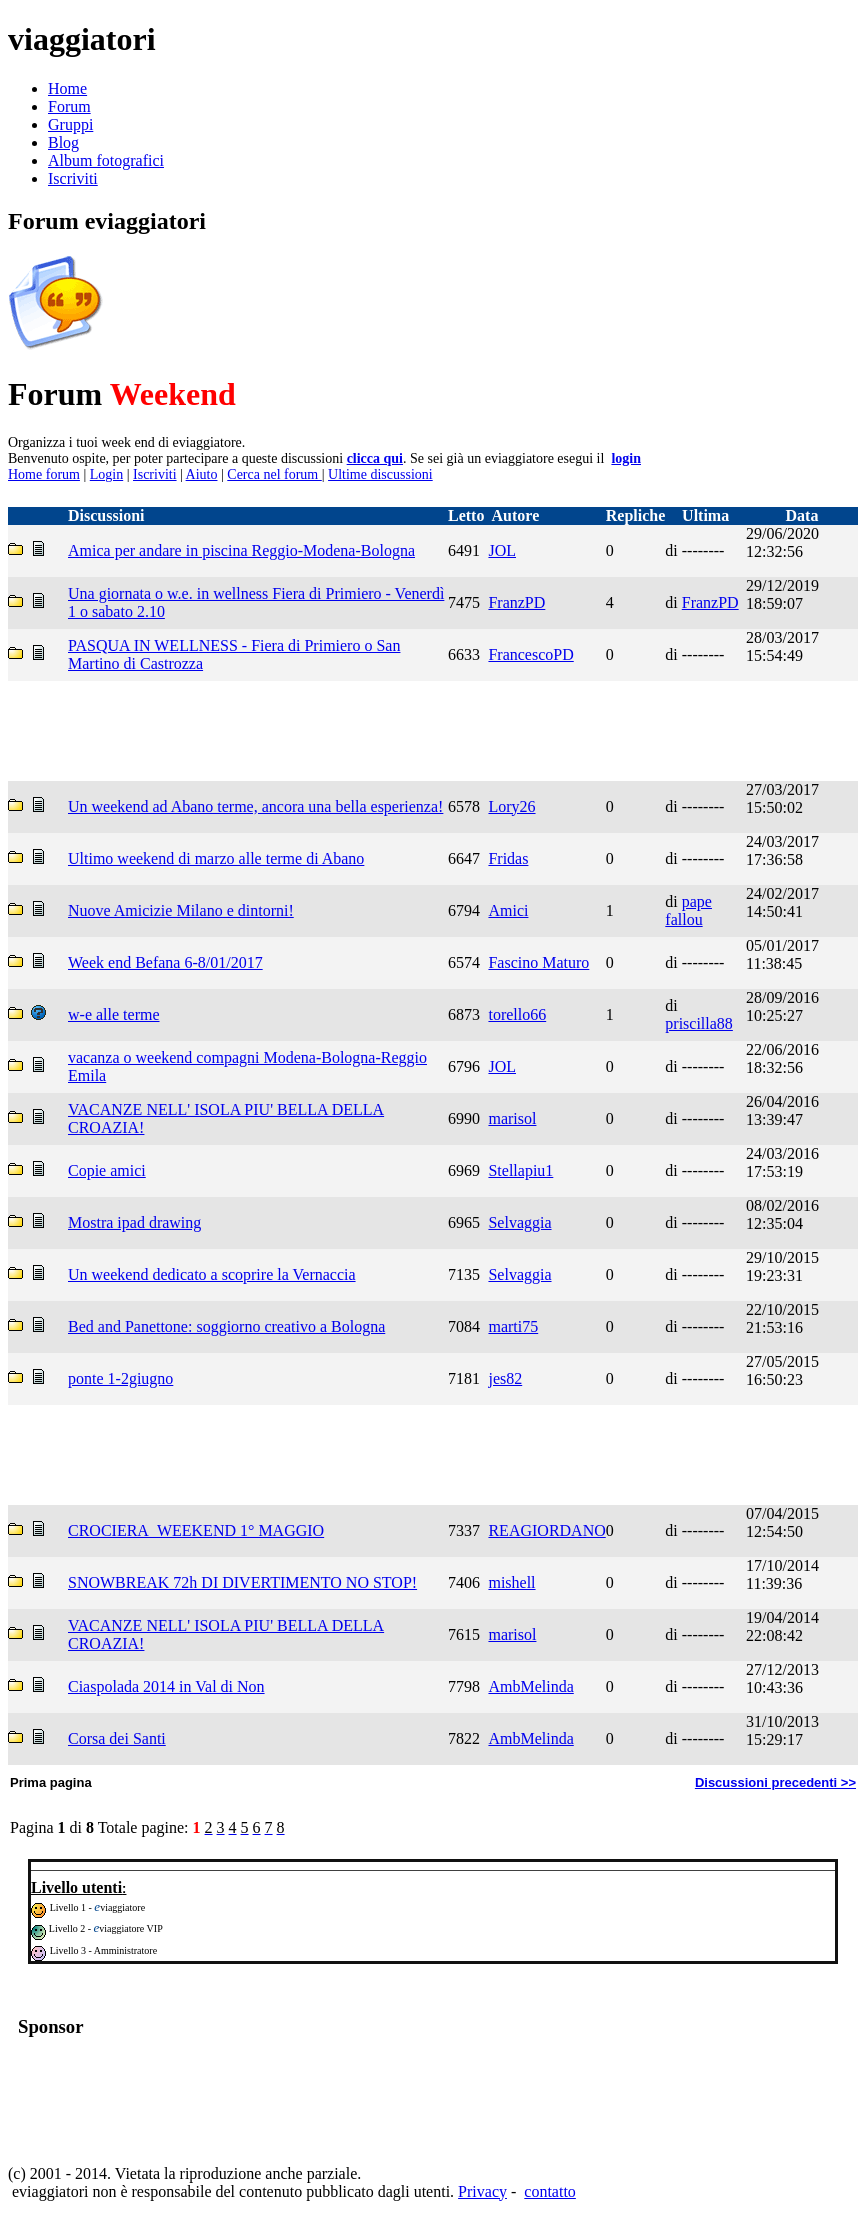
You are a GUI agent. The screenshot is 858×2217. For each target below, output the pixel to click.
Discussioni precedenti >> (775, 1782)
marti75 (513, 1326)
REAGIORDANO (546, 1530)
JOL (502, 550)
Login (106, 474)
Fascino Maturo (538, 962)
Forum (69, 106)
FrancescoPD (530, 654)
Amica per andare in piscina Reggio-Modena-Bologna (241, 550)
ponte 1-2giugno (120, 1378)
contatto (550, 2191)
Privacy (482, 2191)
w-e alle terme (114, 1014)
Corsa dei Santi (117, 1738)
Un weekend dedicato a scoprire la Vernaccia (212, 1274)
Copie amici (107, 1170)
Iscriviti (73, 178)
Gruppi (70, 124)
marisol (512, 1118)
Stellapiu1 (520, 1170)
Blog (63, 142)
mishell (511, 1582)
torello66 (517, 1014)
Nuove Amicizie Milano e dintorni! (181, 910)
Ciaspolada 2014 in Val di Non (166, 1686)
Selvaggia (519, 1222)
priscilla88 (699, 1023)
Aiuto (202, 474)
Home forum (44, 474)
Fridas (508, 858)
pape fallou (688, 910)
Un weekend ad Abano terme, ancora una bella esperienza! (255, 806)
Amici (508, 910)
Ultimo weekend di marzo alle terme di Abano (216, 858)
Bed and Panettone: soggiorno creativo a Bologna (226, 1326)
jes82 (505, 1378)
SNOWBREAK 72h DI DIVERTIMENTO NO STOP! (242, 1582)
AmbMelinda (530, 1686)
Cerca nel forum (274, 474)
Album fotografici (106, 160)
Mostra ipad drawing (134, 1222)
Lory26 (511, 806)
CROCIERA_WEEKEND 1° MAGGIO (196, 1530)
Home (67, 88)
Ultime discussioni (380, 474)
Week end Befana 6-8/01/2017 (165, 962)
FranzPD (516, 602)
